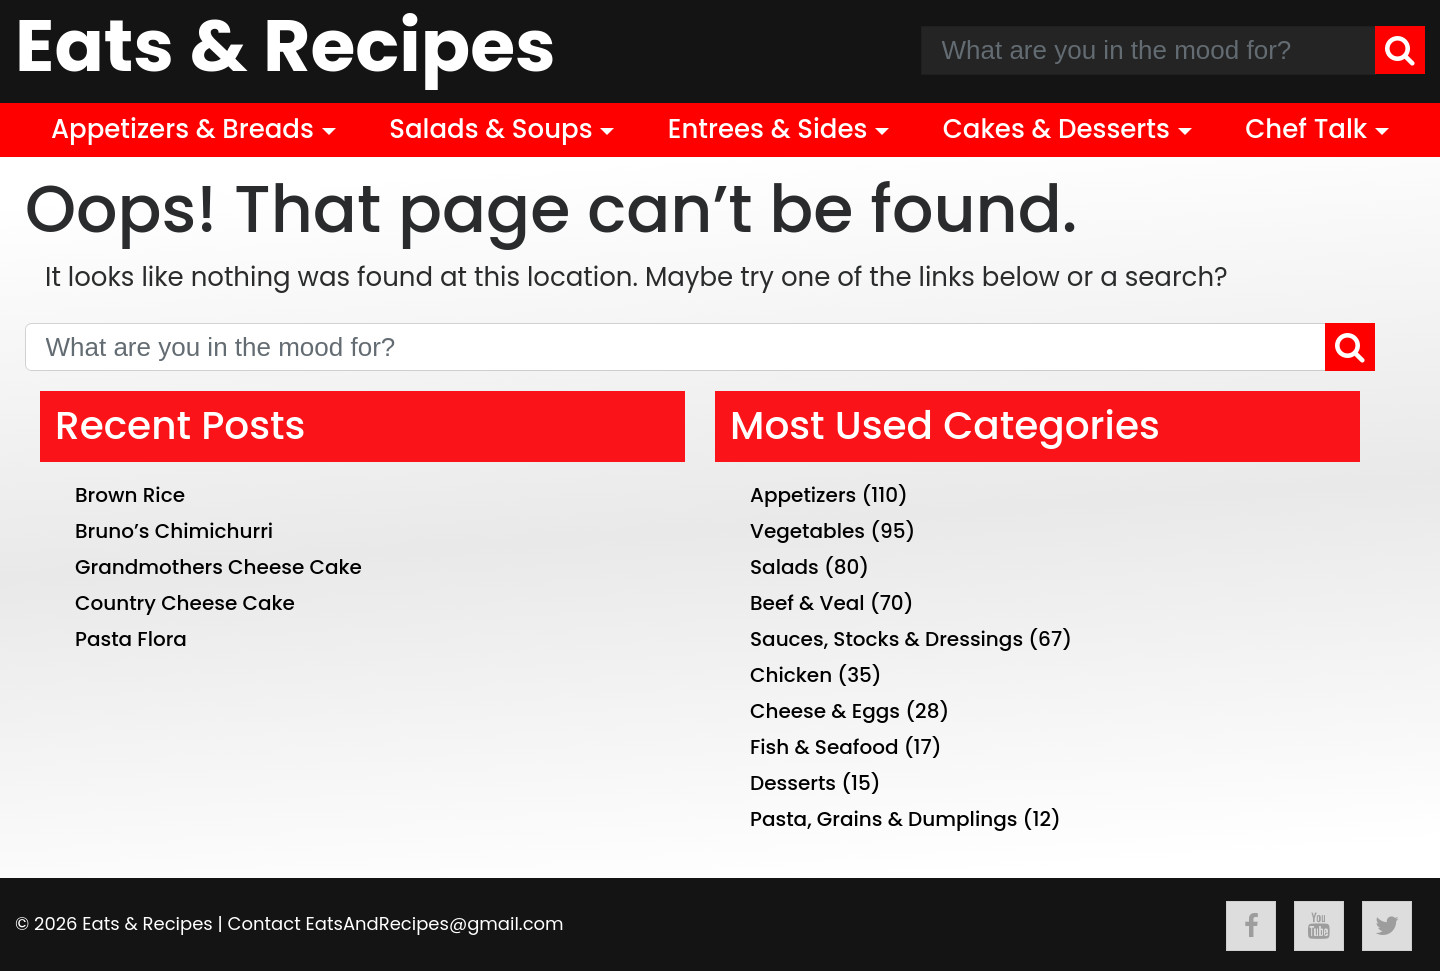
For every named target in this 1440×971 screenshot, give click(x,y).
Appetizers (803, 495)
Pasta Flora (131, 639)
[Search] (1400, 50)
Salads (784, 567)
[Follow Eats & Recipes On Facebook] (1251, 926)
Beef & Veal (807, 603)
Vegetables (807, 531)
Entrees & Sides (768, 129)
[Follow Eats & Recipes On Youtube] (1319, 926)
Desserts (793, 783)
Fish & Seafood (824, 747)
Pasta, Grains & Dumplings (883, 819)
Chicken (791, 675)
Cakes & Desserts (1056, 129)
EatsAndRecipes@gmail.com (435, 923)
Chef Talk (1306, 129)
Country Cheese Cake (185, 603)
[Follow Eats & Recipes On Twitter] (1387, 926)
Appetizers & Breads (182, 129)
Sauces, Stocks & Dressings (886, 639)
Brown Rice (130, 495)
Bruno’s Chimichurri (174, 531)
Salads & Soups (490, 129)
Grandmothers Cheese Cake (218, 567)
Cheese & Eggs (825, 711)
